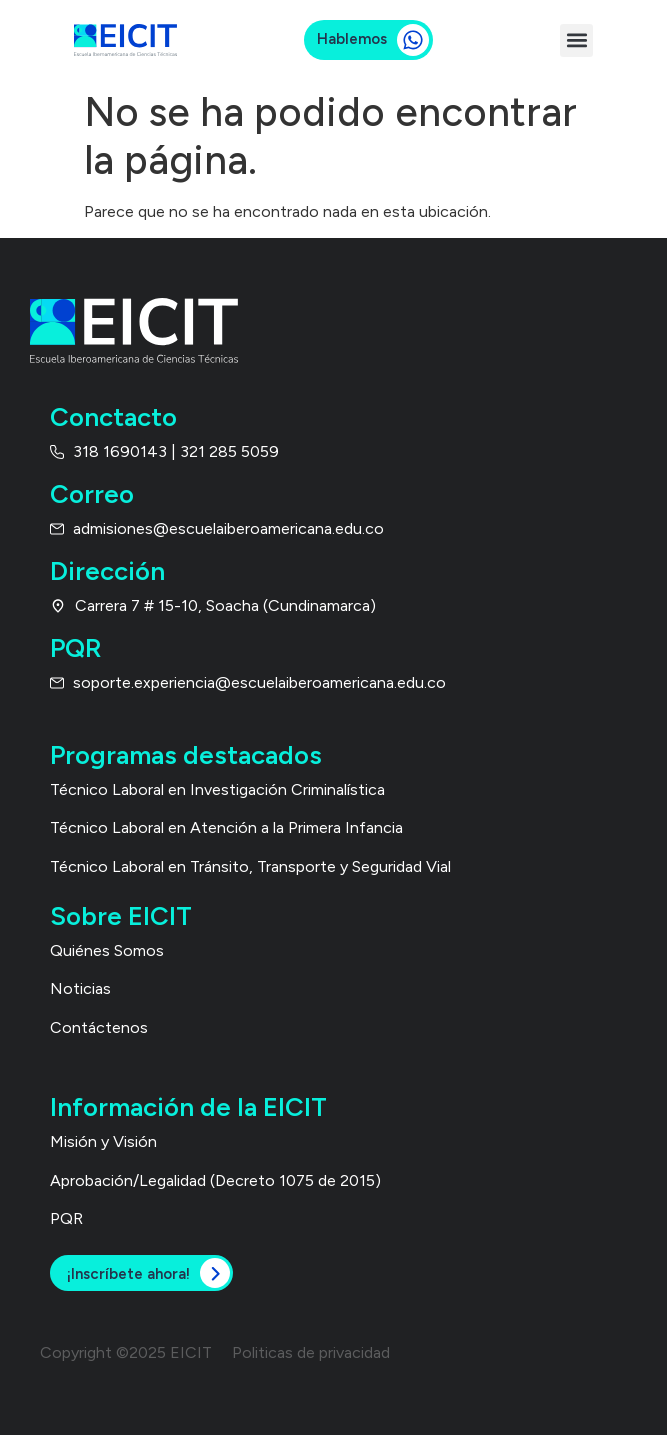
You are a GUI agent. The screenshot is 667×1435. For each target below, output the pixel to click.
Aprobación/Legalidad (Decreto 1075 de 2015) (215, 1180)
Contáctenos (99, 1027)
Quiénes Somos (107, 950)
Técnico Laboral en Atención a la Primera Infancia (226, 827)
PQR (66, 1218)
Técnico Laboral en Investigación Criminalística (217, 789)
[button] (576, 40)
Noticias (80, 988)
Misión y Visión (103, 1141)
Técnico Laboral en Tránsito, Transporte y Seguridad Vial (250, 866)
